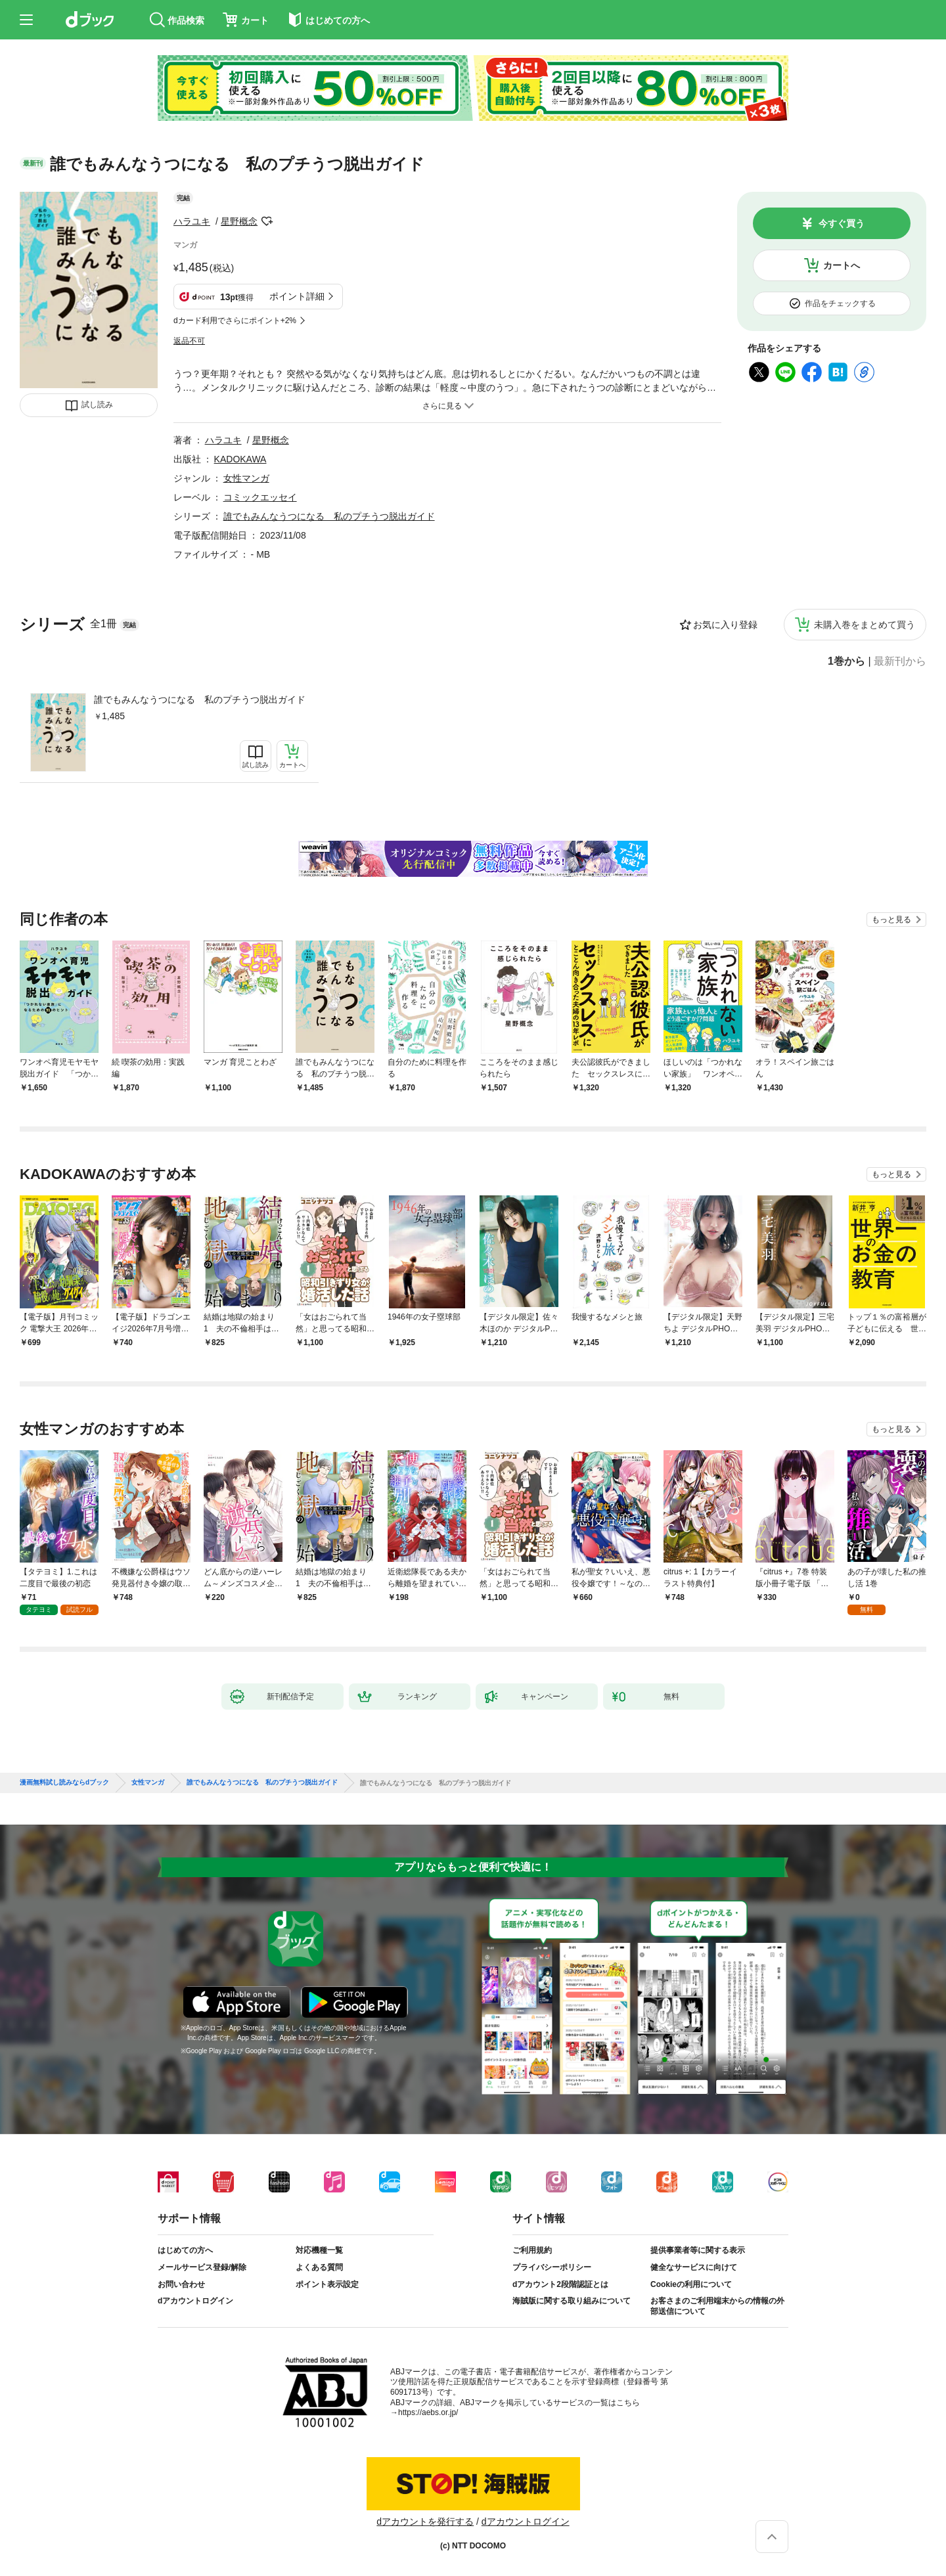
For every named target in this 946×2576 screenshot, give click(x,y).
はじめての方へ (185, 2250)
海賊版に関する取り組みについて (571, 2300)
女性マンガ (246, 478)
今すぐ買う (842, 223)
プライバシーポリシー (551, 2267)
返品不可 (189, 340)
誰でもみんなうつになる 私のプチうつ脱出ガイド (199, 699)
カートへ (841, 265)
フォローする (266, 221)
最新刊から (900, 661)
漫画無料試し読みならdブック (64, 1782)
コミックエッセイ (260, 497)
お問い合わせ (181, 2284)
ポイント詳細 (297, 296)
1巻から (846, 661)
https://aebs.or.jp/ (428, 2412)
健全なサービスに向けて (693, 2267)
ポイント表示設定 (327, 2284)
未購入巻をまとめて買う (864, 624)
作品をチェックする (840, 303)
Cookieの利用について (691, 2284)
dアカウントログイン (195, 2300)
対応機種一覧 (319, 2250)
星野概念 (239, 221)
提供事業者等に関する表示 (697, 2250)
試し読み (97, 404)
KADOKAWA (240, 459)
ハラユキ (191, 221)
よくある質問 (319, 2267)
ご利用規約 (532, 2250)
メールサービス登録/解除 (202, 2267)
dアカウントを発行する (425, 2521)
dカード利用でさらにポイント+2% (234, 320)
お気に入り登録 (725, 624)
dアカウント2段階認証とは (560, 2284)
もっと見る (891, 919)
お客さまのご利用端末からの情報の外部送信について (717, 2306)
